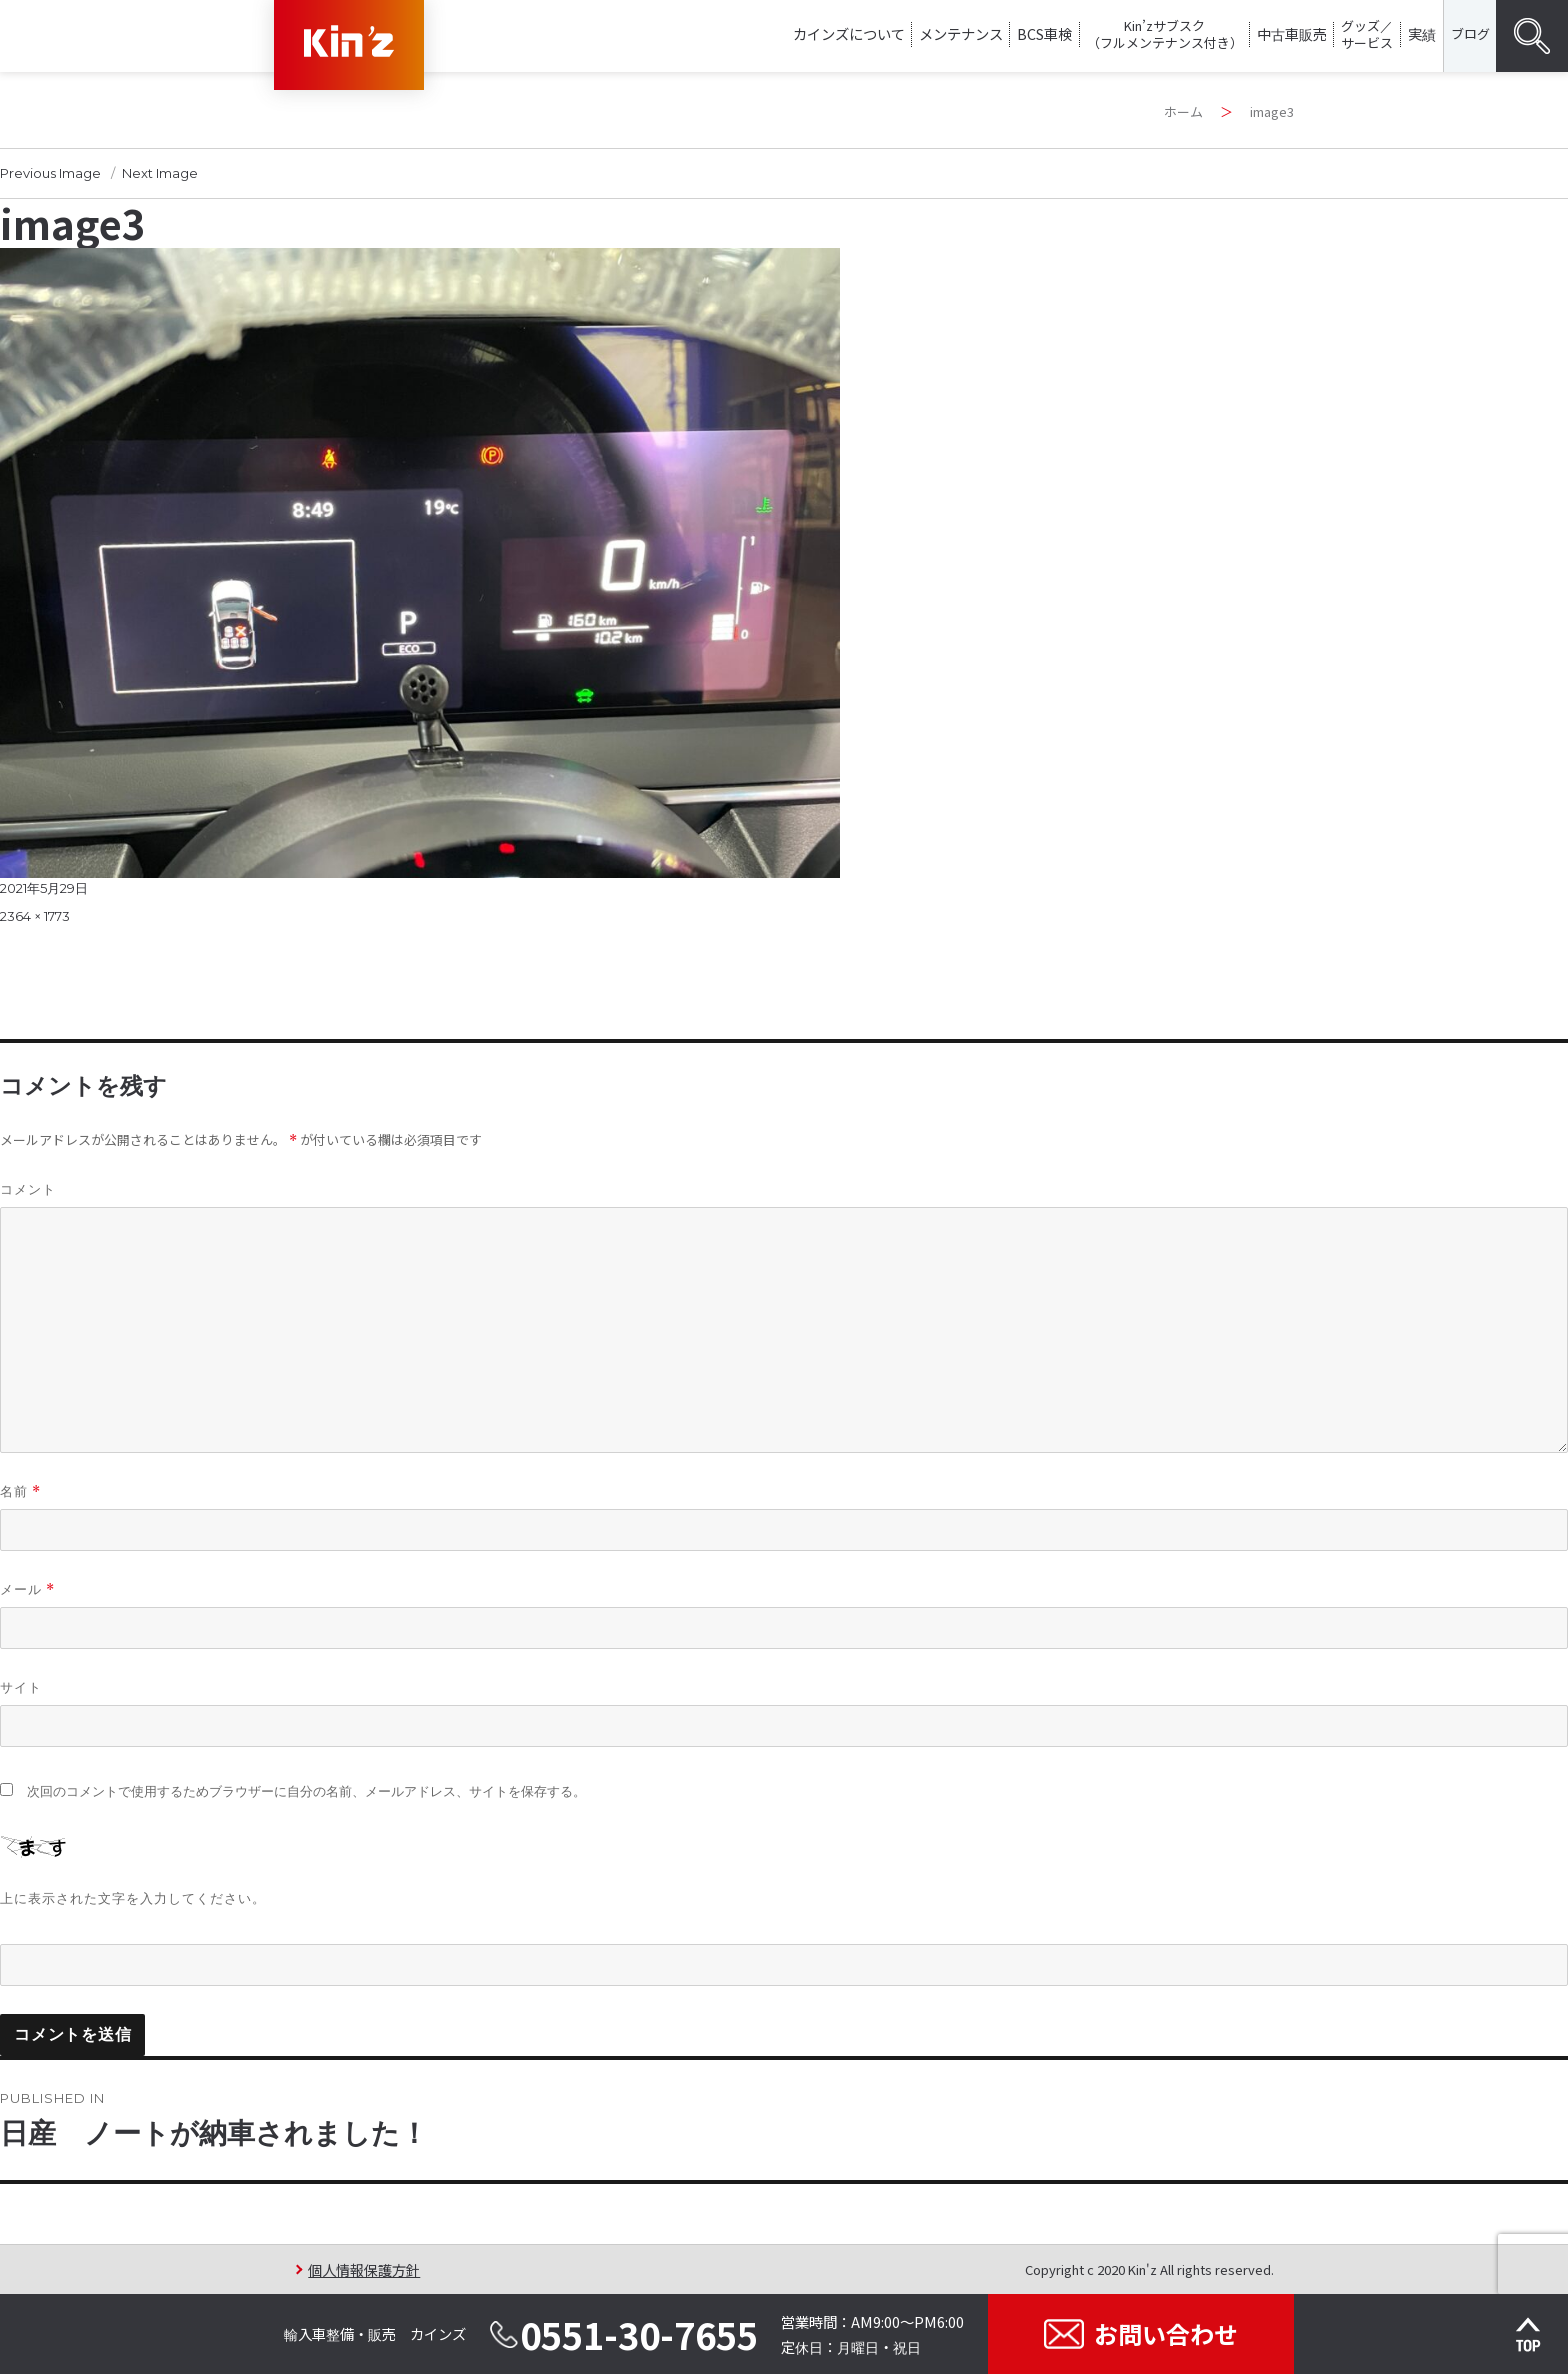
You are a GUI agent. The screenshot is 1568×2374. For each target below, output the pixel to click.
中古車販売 (1292, 33)
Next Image (160, 173)
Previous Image (50, 173)
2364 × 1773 (35, 916)
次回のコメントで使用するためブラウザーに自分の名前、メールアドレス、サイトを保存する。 (306, 1791)
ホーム (1183, 111)
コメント (28, 1189)
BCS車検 (1044, 33)
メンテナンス (961, 33)
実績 (1422, 33)
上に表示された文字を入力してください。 (133, 1898)
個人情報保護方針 (364, 2269)
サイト (21, 1687)
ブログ (1470, 33)
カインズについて (849, 33)
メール (27, 1589)
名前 (20, 1491)
